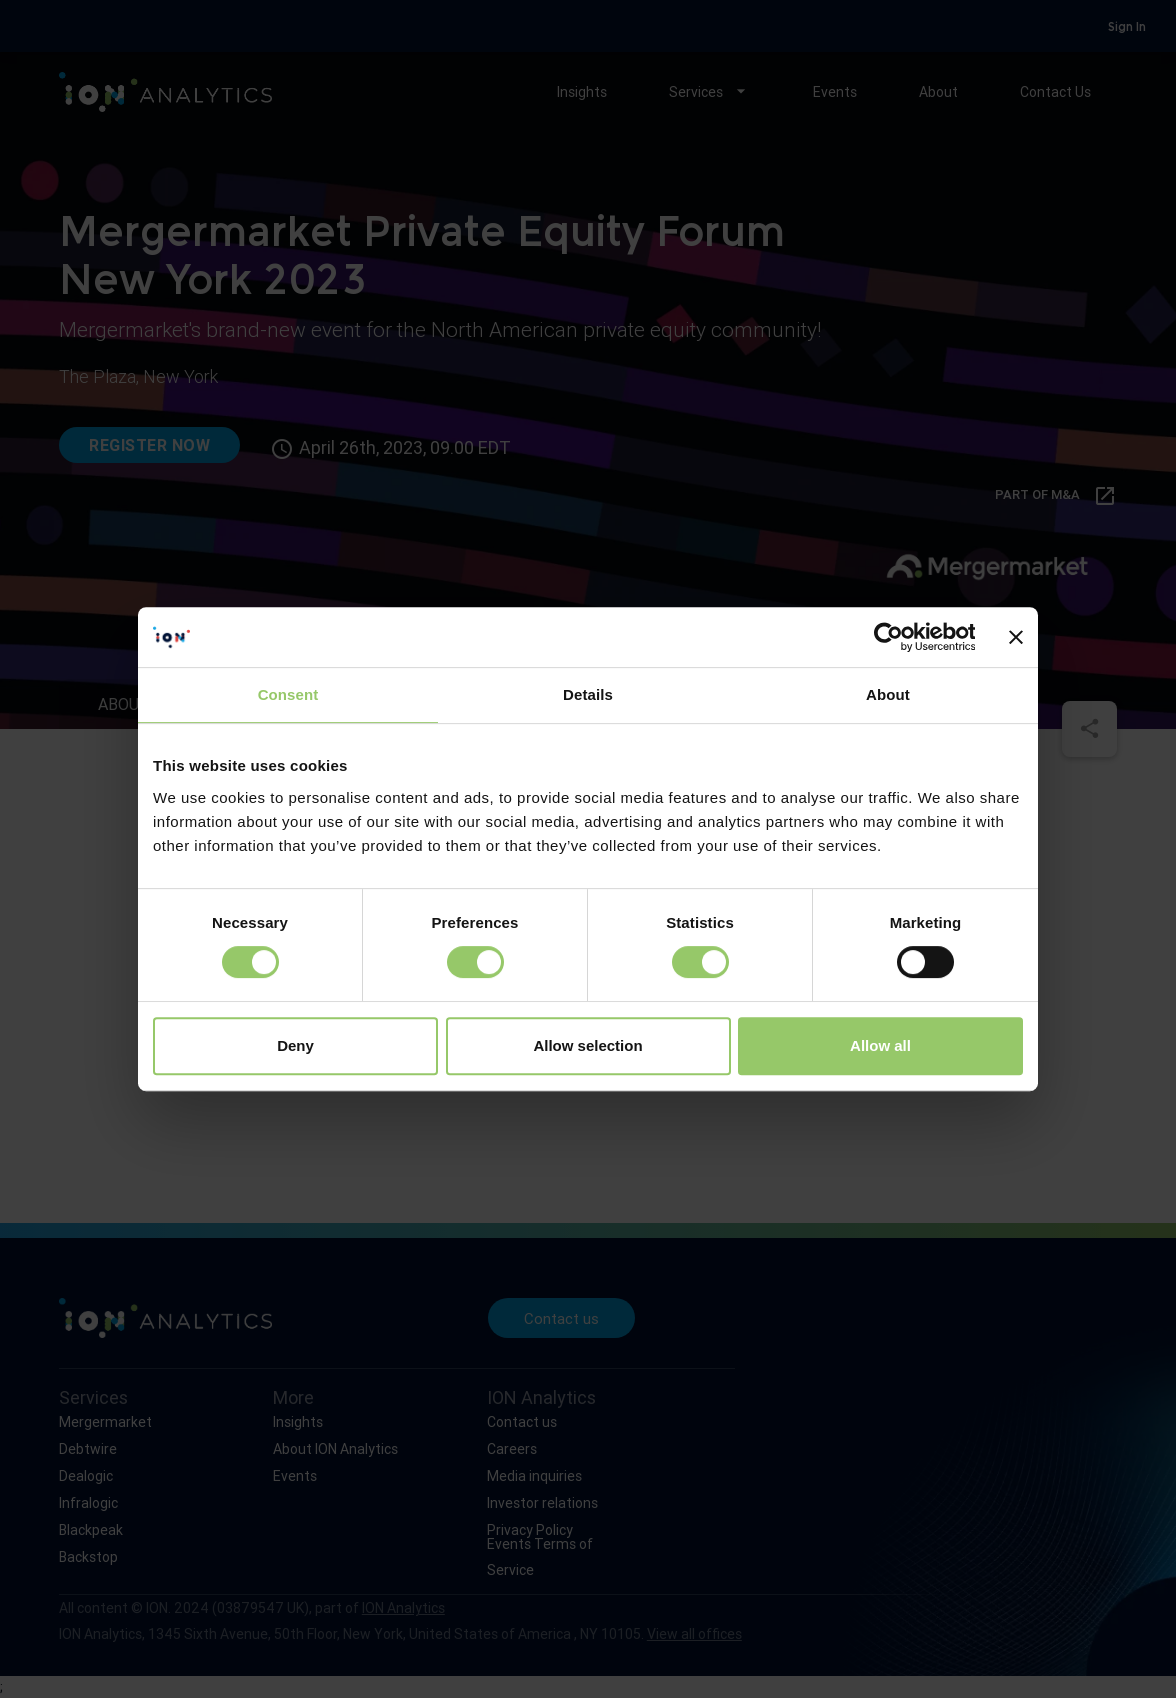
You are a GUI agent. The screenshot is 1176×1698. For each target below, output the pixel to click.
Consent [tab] (288, 694)
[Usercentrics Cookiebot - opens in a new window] (887, 637)
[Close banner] (1016, 637)
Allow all (880, 1045)
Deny (295, 1045)
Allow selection (587, 1045)
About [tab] (888, 694)
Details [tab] (588, 694)
